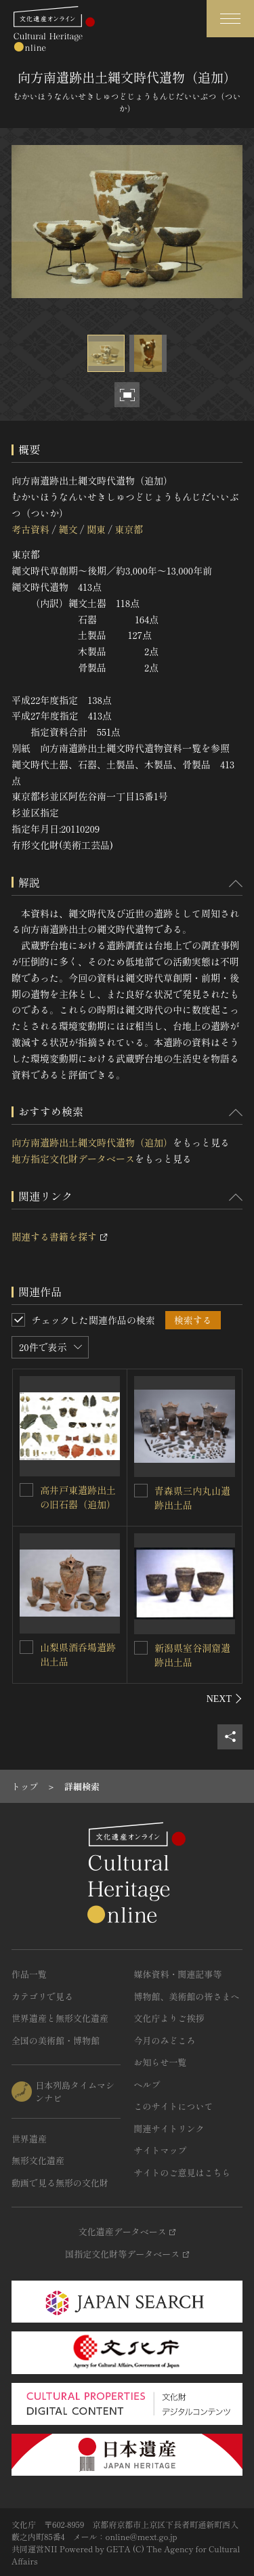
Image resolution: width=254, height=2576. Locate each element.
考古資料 (30, 529)
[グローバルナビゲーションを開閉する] (230, 18)
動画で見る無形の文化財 (60, 2182)
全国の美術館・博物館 (56, 2040)
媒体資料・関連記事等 (178, 1974)
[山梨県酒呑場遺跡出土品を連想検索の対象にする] (26, 1647)
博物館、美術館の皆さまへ (187, 1996)
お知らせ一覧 (160, 2062)
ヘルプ (147, 2084)
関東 (96, 529)
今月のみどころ (165, 2040)
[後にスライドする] (224, 1698)
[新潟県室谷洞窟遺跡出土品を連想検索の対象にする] (141, 1648)
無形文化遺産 (38, 2160)
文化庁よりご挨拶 (169, 2018)
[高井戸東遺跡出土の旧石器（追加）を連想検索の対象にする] (26, 1490)
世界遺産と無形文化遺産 (60, 2018)
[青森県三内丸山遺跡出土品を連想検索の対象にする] (141, 1490)
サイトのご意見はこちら (182, 2172)
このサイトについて (173, 2106)
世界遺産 (29, 2138)
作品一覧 (29, 1974)
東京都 (128, 529)
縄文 (67, 529)
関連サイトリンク (169, 2128)
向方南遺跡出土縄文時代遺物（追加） (92, 1142)
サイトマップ (160, 2150)
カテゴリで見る (42, 1996)
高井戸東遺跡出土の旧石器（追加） (78, 1497)
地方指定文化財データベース (73, 1158)
